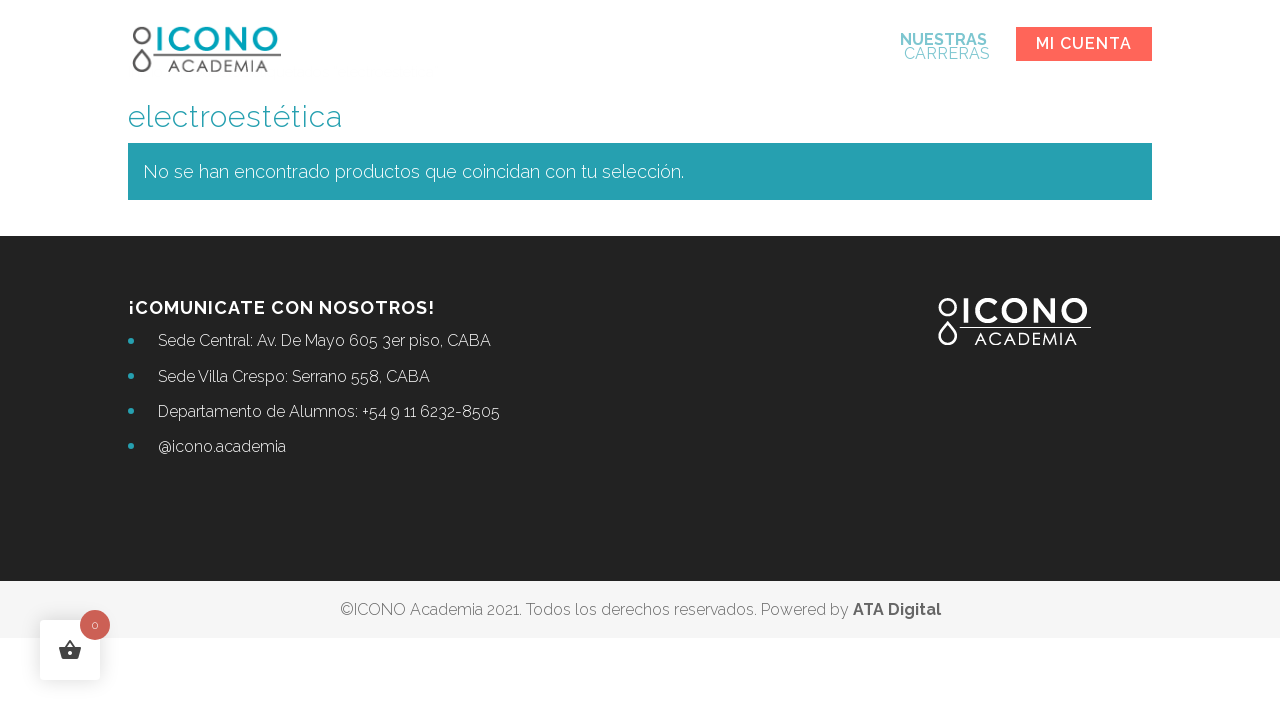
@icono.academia (222, 446)
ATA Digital (897, 609)
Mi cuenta (1084, 43)
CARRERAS (945, 48)
